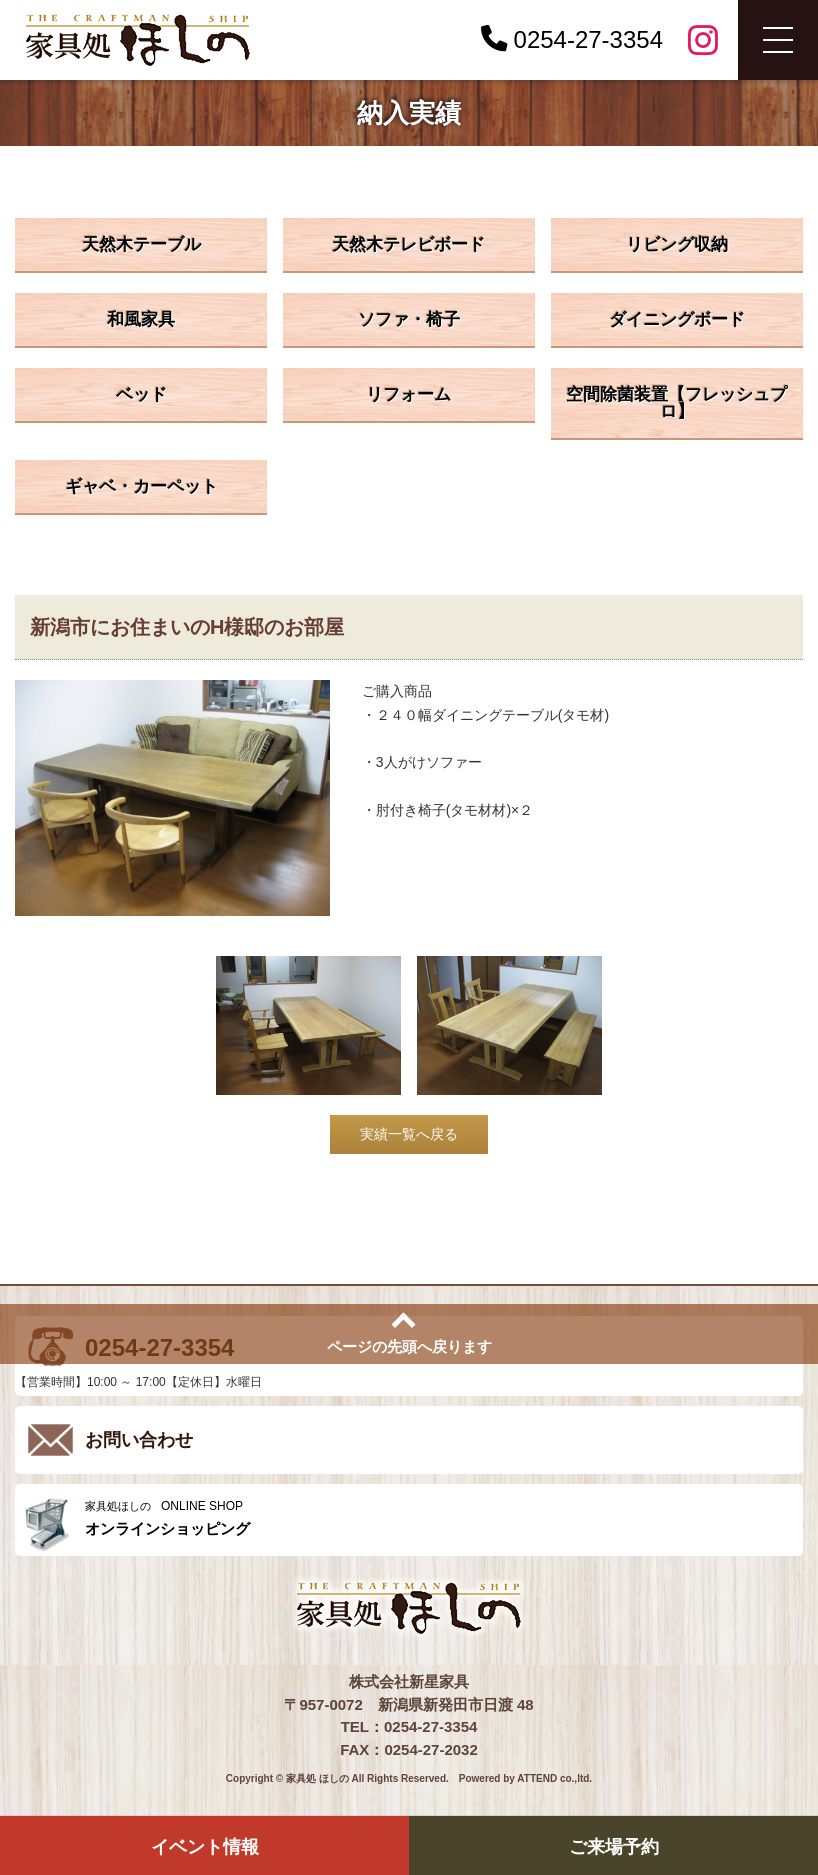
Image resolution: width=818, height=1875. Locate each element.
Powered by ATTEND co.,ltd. (525, 1778)
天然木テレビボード (408, 244)
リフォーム (408, 394)
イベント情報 (205, 1847)
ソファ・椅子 (409, 319)
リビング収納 (677, 244)
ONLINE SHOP (439, 1518)
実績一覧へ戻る (409, 1134)
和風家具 (141, 319)
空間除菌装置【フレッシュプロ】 (676, 403)
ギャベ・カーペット (141, 486)
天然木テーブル (141, 244)
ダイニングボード (677, 319)
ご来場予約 (614, 1847)
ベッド (141, 394)
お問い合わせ (139, 1440)
